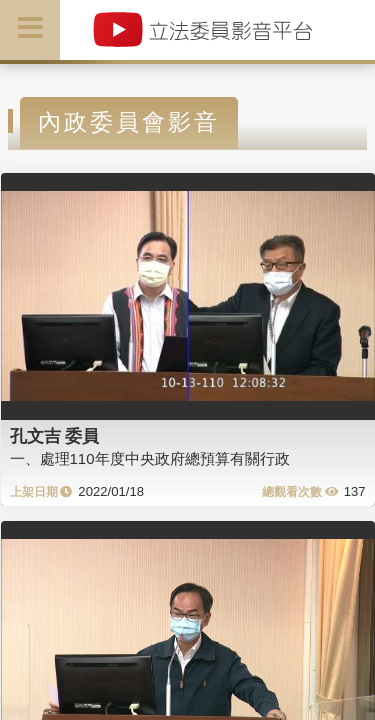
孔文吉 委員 (55, 436)
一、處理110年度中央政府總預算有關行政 (150, 458)
